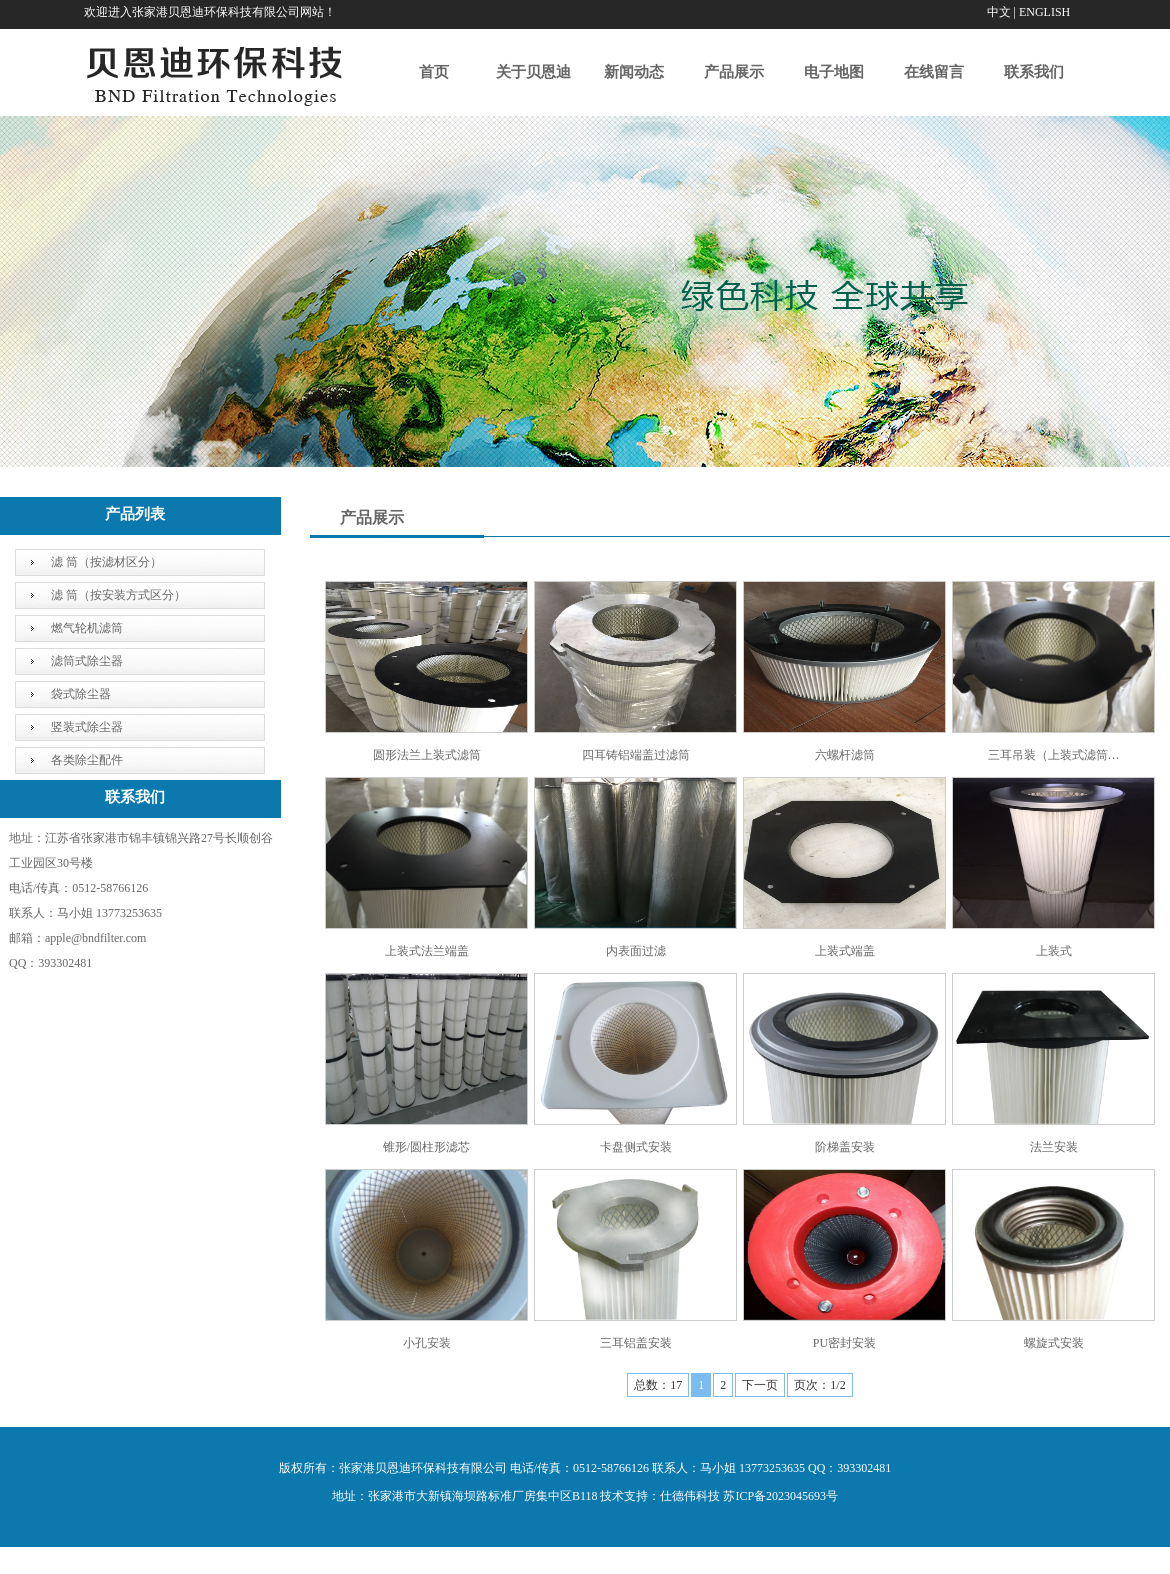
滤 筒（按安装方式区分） (118, 595)
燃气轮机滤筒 (87, 628)
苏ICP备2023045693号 (780, 1496)
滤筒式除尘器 (87, 661)
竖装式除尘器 (87, 727)
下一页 (760, 1385)
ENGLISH (1044, 12)
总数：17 (658, 1385)
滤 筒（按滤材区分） (106, 562)
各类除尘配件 (87, 760)
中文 (999, 12)
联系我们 (1034, 72)
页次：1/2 (819, 1385)
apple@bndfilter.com (95, 938)
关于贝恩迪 (533, 72)
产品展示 (734, 72)
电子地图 (834, 72)
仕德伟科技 (690, 1496)
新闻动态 (634, 72)
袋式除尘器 (81, 694)
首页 (434, 72)
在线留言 (934, 72)
